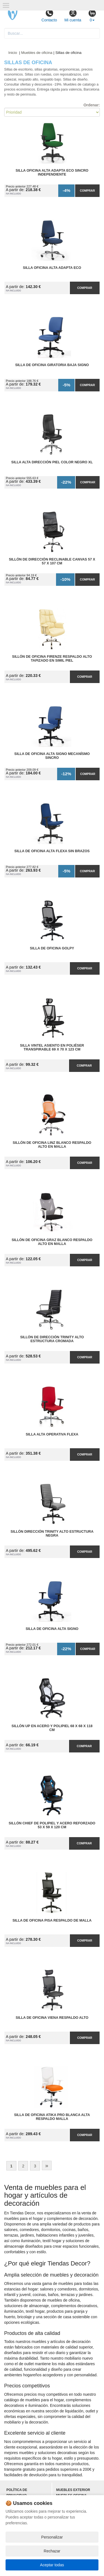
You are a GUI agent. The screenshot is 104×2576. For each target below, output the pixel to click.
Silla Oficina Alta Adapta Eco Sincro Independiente (52, 172)
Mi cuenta (72, 15)
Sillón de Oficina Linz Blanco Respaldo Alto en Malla (52, 1145)
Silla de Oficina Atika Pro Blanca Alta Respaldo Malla (52, 2117)
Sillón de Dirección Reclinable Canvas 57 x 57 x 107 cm (52, 561)
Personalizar (52, 2537)
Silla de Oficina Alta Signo (52, 1629)
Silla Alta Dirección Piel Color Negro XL (52, 462)
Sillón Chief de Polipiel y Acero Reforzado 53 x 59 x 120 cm (52, 1825)
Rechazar (52, 2551)
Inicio (12, 53)
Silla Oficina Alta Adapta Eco (52, 268)
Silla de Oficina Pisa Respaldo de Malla (52, 1920)
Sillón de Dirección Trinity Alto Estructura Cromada (52, 1339)
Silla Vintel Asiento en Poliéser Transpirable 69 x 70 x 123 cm (52, 1047)
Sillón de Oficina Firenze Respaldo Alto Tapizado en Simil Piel (52, 658)
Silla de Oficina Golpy (52, 948)
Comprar (87, 190)
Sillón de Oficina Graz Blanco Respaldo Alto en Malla (52, 1242)
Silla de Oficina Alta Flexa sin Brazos (52, 851)
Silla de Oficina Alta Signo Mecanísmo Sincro (52, 756)
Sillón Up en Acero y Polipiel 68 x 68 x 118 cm (52, 1728)
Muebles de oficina (36, 53)
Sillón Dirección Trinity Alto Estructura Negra (52, 1533)
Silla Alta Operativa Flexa (52, 1434)
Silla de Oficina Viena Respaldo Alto (52, 2018)
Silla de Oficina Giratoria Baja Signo (52, 365)
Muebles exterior (73, 2490)
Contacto (49, 15)
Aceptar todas (52, 2565)
